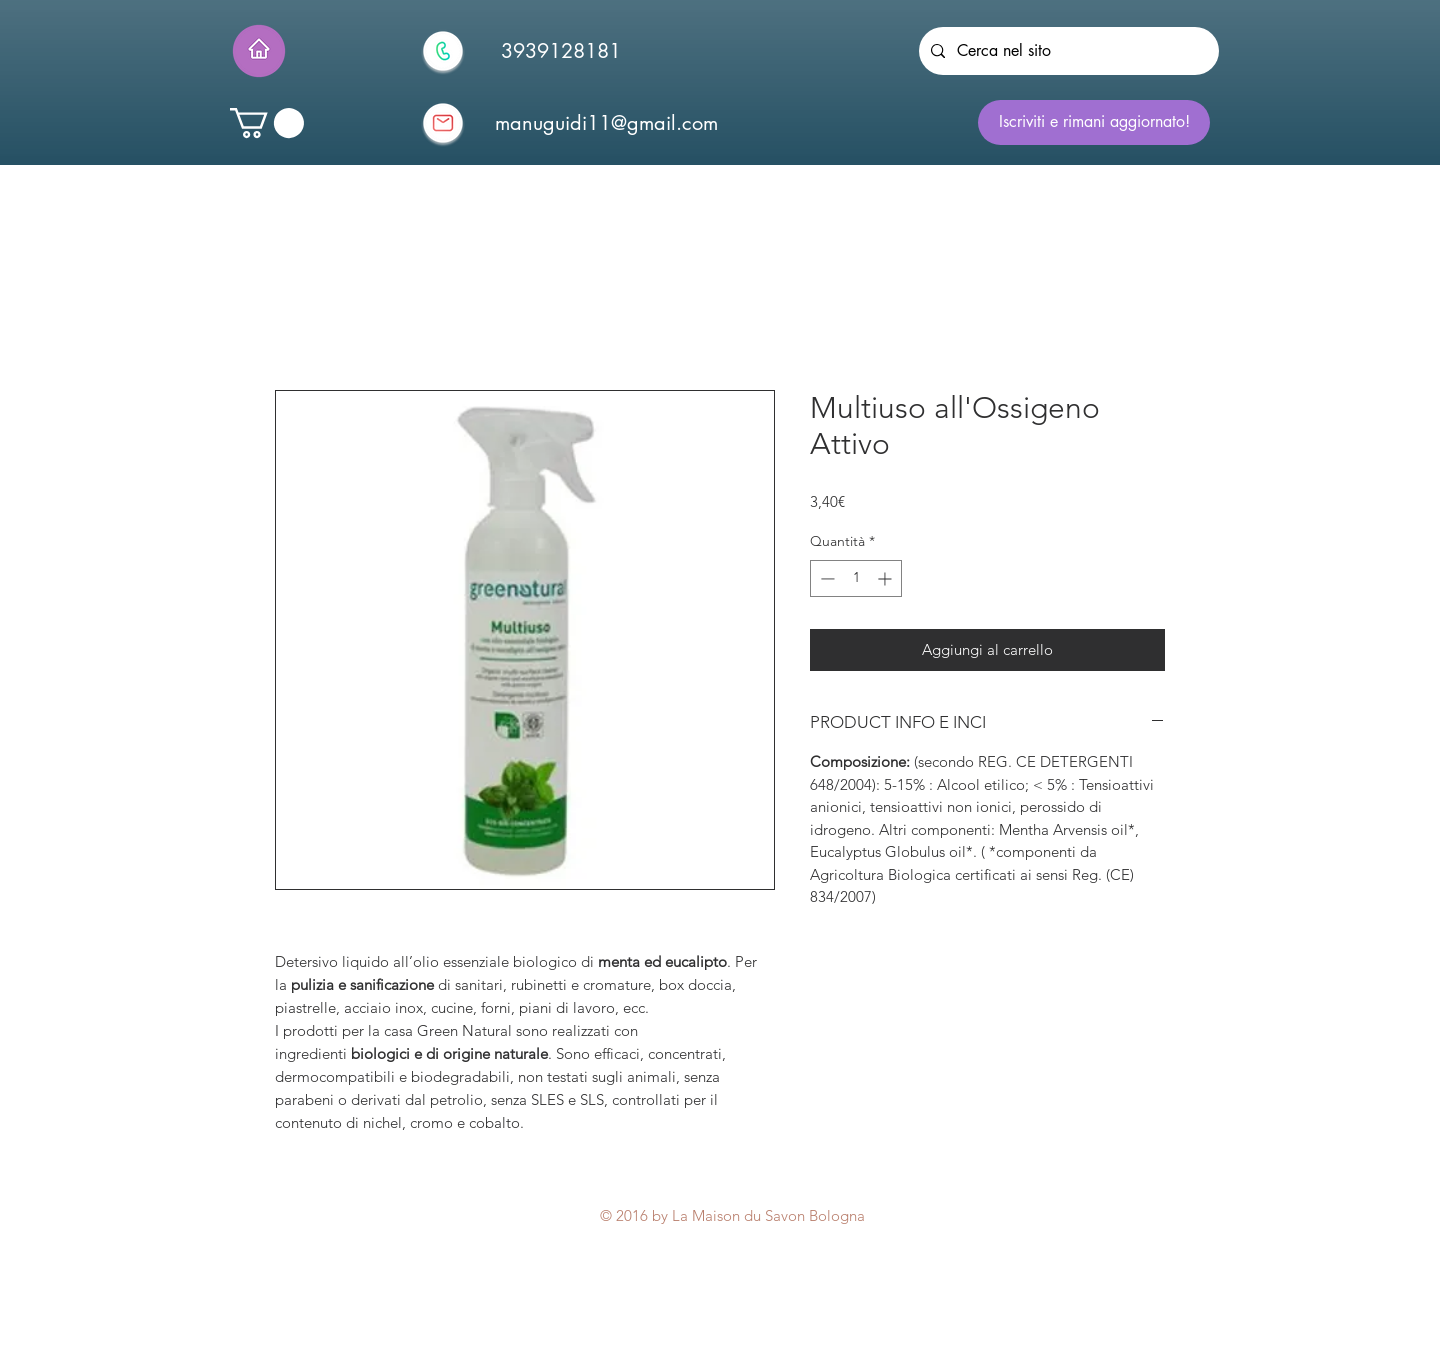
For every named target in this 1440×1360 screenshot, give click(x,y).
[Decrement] (825, 578)
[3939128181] (561, 51)
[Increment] (886, 578)
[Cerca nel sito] (1067, 51)
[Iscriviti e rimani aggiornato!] (1094, 122)
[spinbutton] (856, 578)
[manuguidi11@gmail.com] (606, 123)
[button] (267, 123)
